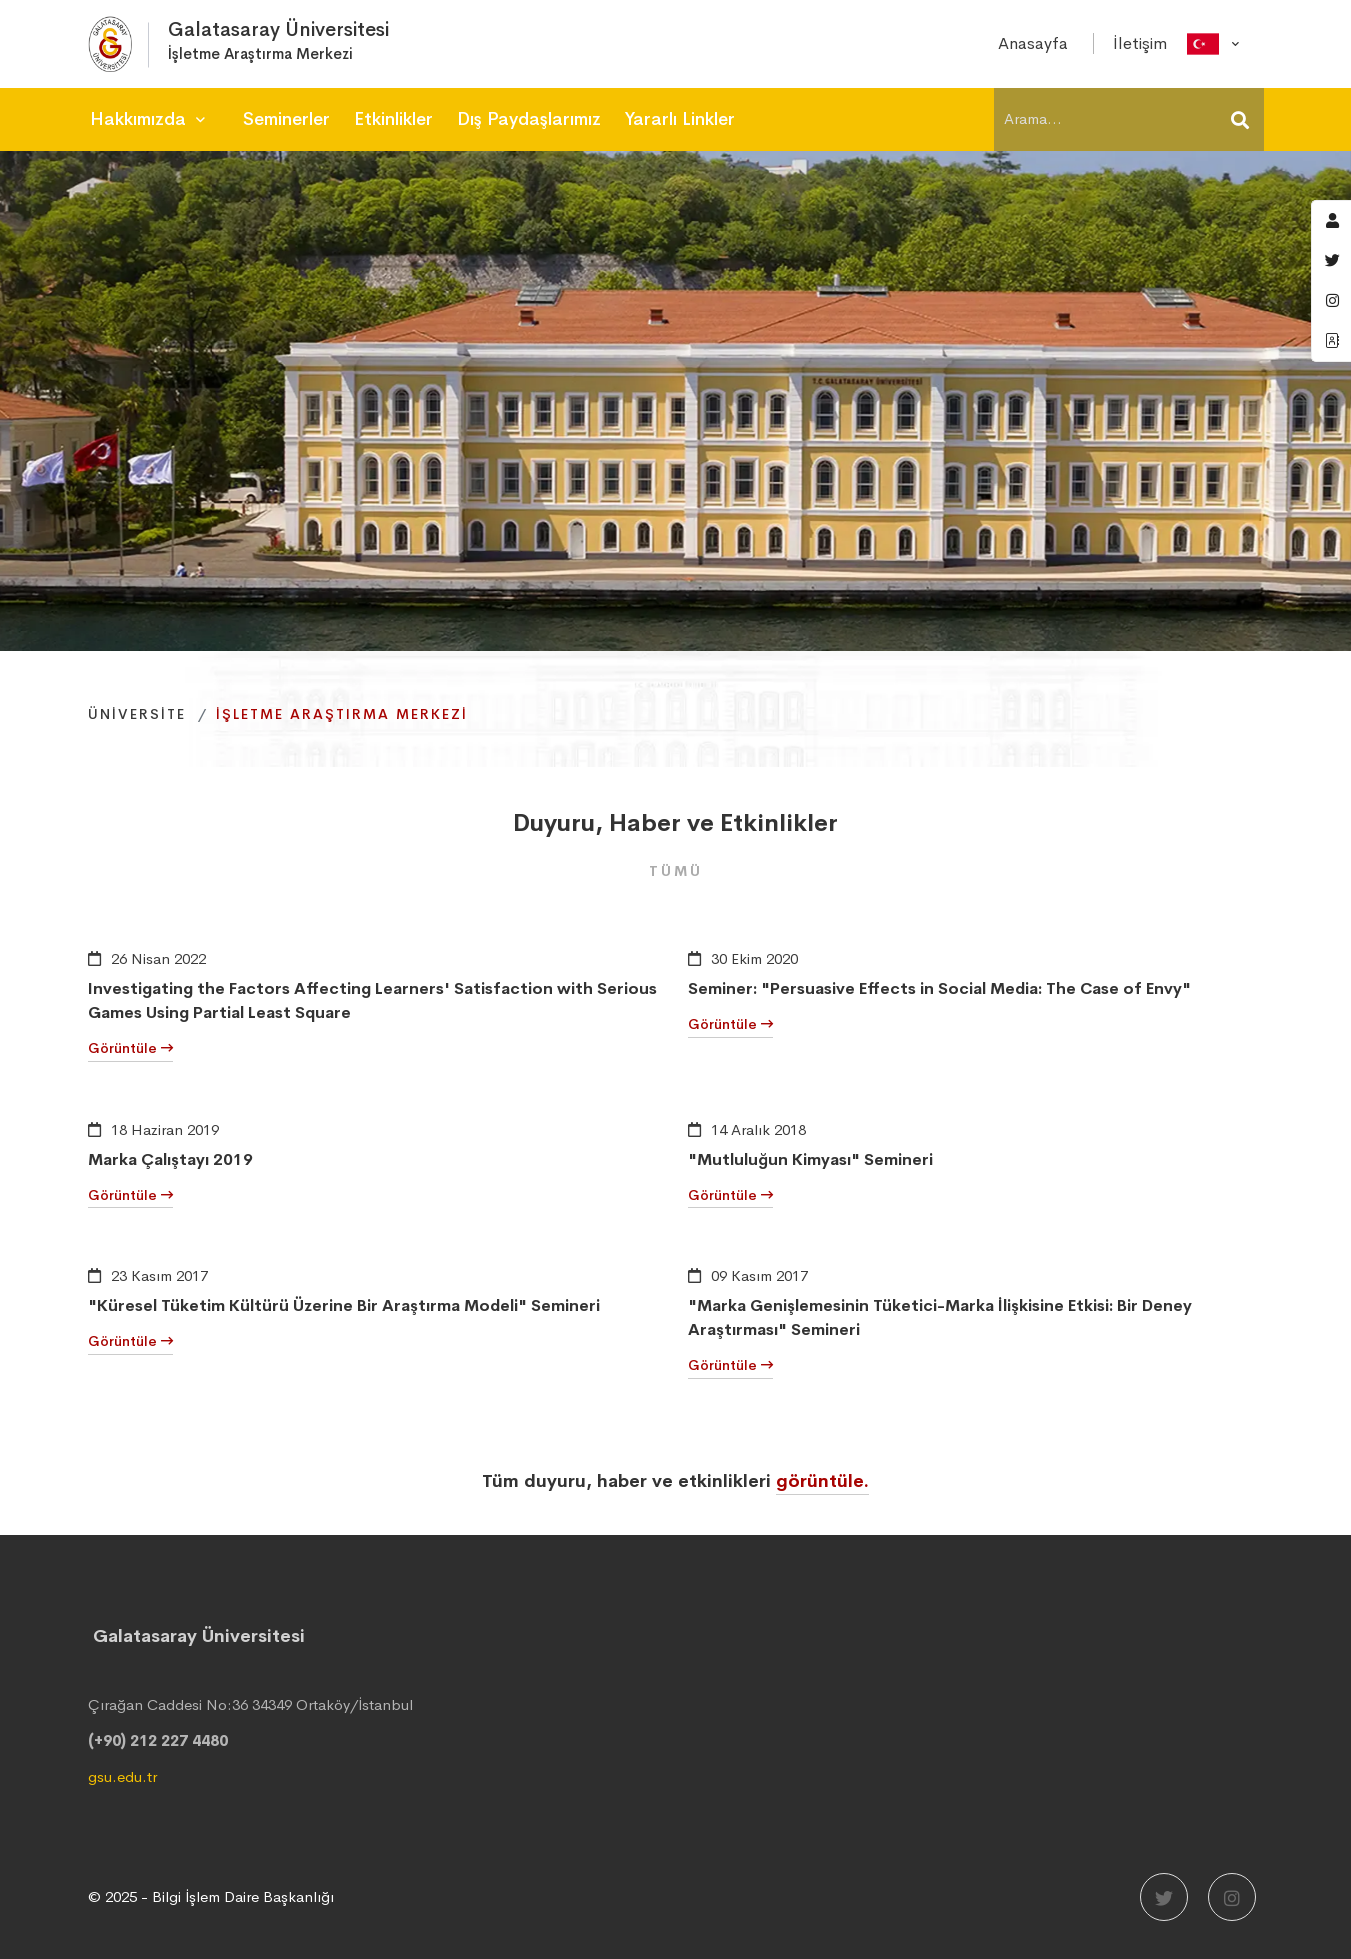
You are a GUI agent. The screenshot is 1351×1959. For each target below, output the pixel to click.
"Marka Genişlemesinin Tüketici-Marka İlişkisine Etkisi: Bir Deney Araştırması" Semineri (940, 1317)
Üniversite (137, 714)
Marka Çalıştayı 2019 (170, 1159)
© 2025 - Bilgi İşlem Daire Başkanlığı (211, 1896)
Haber (645, 823)
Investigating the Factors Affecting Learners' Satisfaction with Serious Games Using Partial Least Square (372, 1000)
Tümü (676, 871)
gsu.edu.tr (122, 1776)
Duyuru (554, 823)
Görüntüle (130, 1048)
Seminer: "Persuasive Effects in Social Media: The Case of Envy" (939, 988)
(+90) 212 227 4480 (158, 1740)
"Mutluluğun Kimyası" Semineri (810, 1159)
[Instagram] (1232, 1897)
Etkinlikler (779, 823)
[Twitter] (1164, 1897)
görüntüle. (822, 1481)
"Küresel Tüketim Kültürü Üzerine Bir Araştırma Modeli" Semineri (344, 1305)
